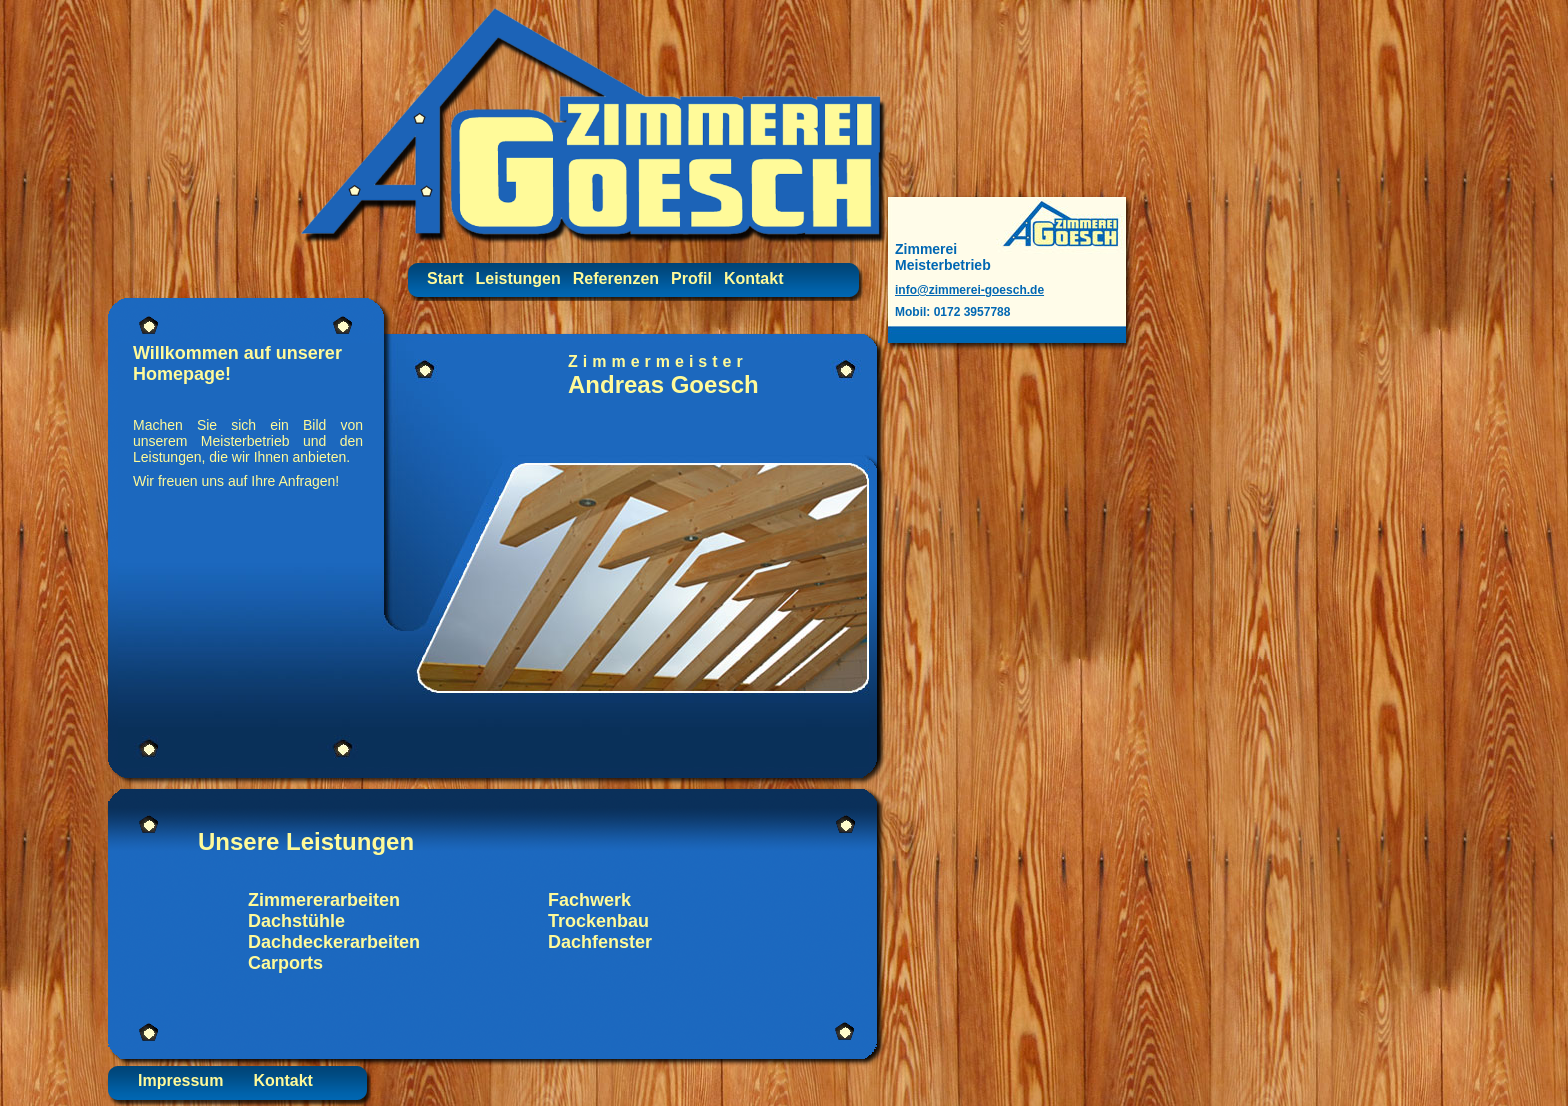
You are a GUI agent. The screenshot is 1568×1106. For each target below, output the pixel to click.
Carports (285, 963)
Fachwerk (589, 900)
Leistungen (517, 278)
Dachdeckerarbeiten (334, 942)
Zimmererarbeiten (324, 900)
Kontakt (754, 278)
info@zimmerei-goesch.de (969, 290)
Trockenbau (598, 921)
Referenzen (616, 278)
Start (445, 278)
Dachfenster (600, 942)
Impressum (180, 1080)
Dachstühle (296, 921)
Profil (691, 278)
